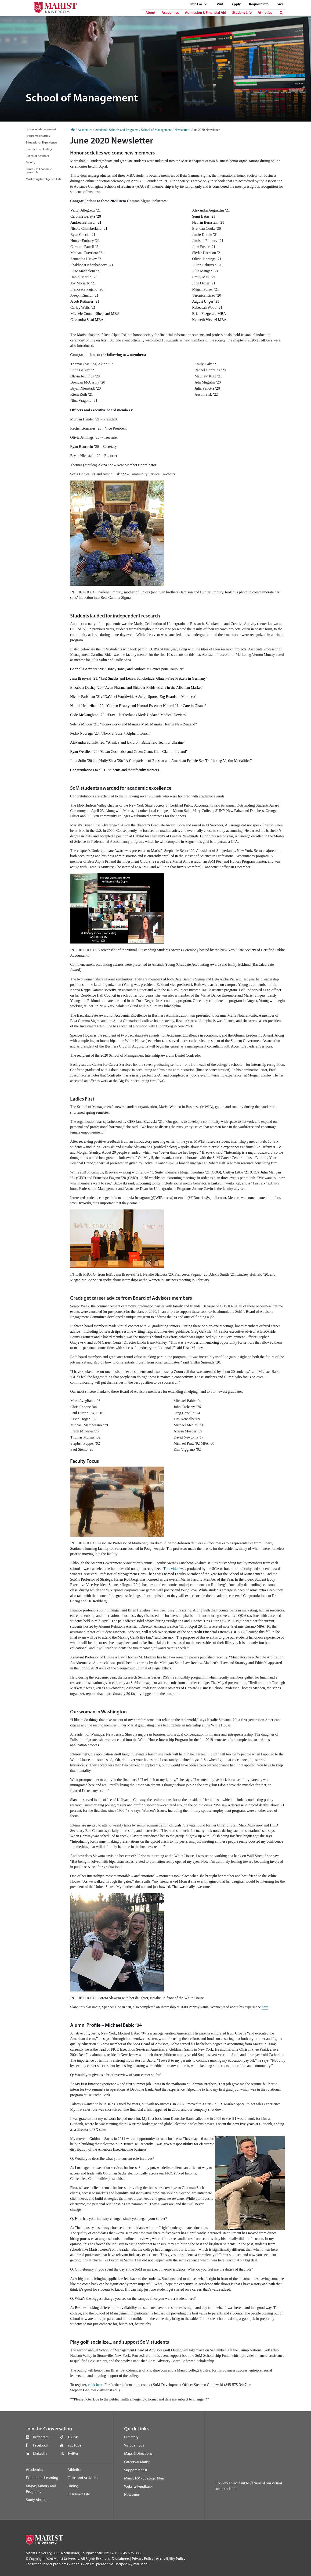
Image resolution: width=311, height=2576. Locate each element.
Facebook (40, 2445)
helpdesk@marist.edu (133, 2564)
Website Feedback (138, 2486)
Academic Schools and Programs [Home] (116, 130)
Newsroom (132, 2494)
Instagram (41, 2437)
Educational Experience (41, 142)
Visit (220, 4)
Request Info (258, 4)
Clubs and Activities (83, 2477)
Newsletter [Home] (181, 130)
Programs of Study (38, 135)
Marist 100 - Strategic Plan (144, 2478)
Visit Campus (134, 2445)
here (265, 2007)
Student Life (242, 13)
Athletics (265, 13)
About (150, 13)
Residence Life (79, 2494)
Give (280, 4)
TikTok (73, 2437)
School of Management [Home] (156, 130)
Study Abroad (36, 2499)
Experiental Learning (42, 2477)
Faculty (30, 162)
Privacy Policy (143, 2558)
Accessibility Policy (170, 2558)
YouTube (74, 2445)
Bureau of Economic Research (39, 170)
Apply (236, 4)
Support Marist (135, 2470)
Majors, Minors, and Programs (41, 2488)
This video (171, 1569)
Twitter (73, 2453)
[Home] (73, 130)
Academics (170, 13)
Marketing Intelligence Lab (43, 179)
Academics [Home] (85, 130)
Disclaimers (121, 2558)
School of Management (41, 129)
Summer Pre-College (39, 149)
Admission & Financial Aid (205, 13)
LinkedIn (40, 2453)
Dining (73, 2485)
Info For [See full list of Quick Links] (198, 4)
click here (95, 2385)
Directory (131, 2437)
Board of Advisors (37, 156)
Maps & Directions (138, 2453)
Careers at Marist (137, 2461)
